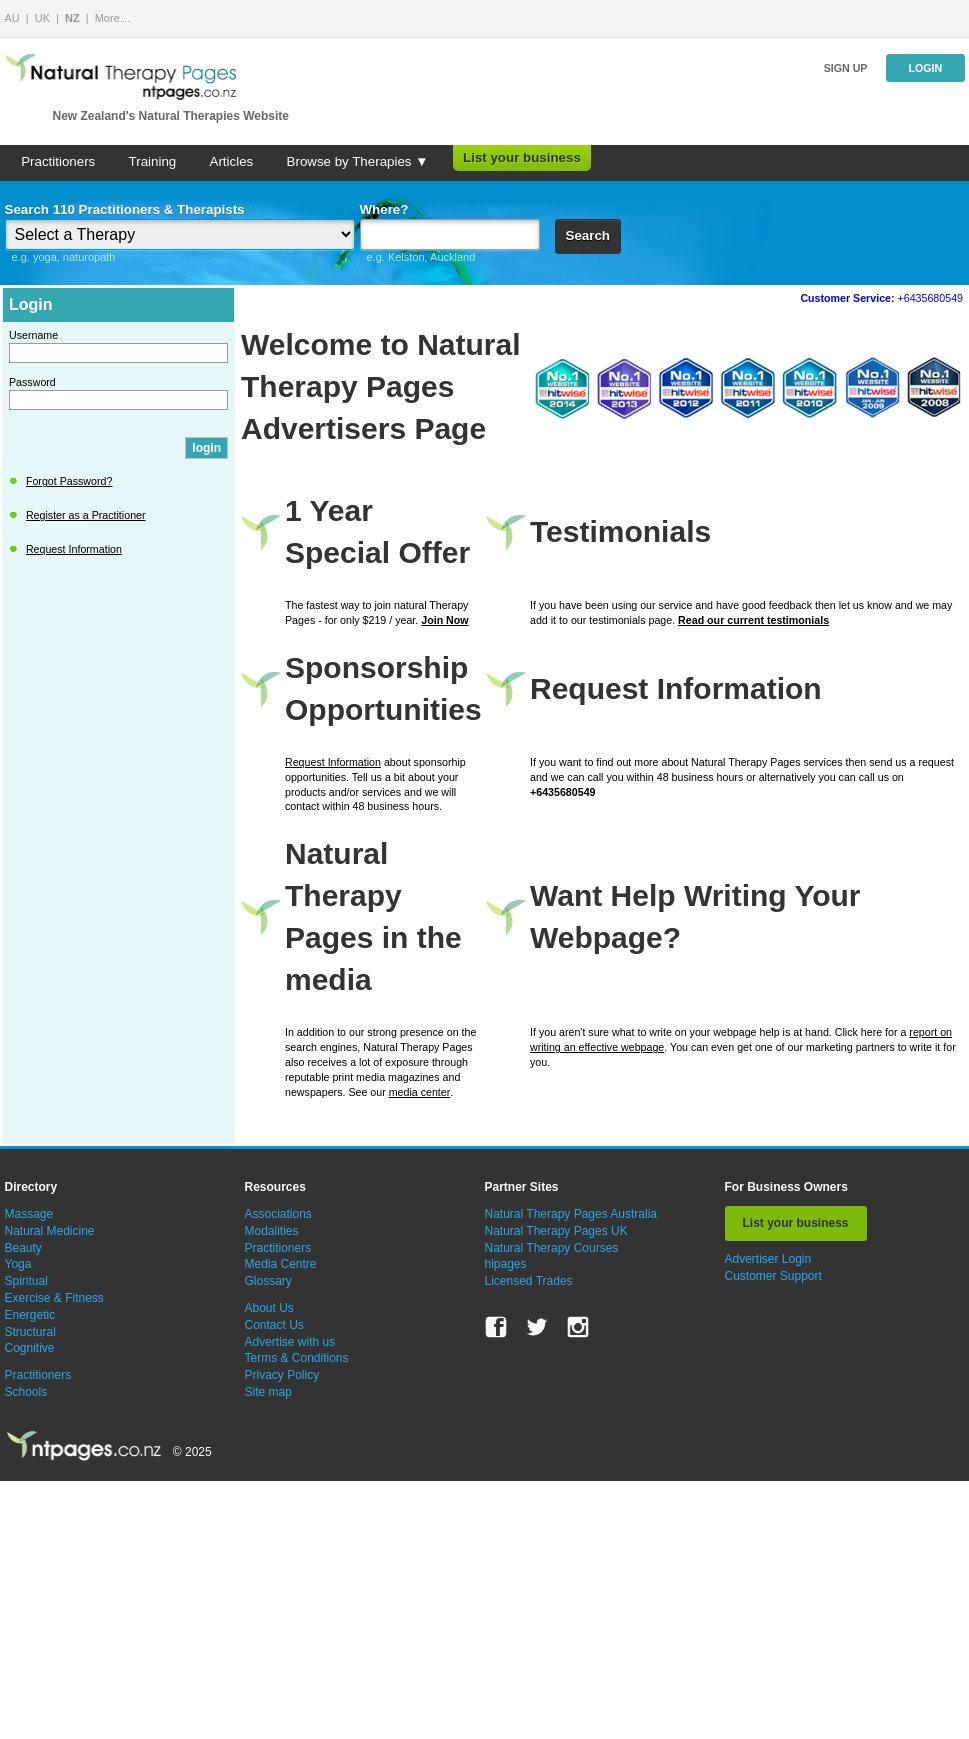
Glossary (268, 1281)
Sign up (846, 68)
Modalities (272, 1231)
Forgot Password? (69, 481)
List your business (522, 157)
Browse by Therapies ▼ (358, 161)
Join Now (444, 620)
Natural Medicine (50, 1231)
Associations (278, 1214)
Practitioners (58, 161)
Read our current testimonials (753, 620)
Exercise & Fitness (54, 1298)
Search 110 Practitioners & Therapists (125, 209)
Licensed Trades (529, 1281)
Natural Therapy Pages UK (556, 1231)
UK (42, 18)
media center (420, 1092)
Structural (30, 1332)
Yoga (18, 1264)
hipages (506, 1264)
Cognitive (30, 1348)
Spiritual (26, 1281)
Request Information (74, 549)
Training (153, 161)
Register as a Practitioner (86, 515)
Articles (232, 161)
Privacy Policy (282, 1375)
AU (12, 18)
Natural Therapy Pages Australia (571, 1214)
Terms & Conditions (297, 1358)
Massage (29, 1214)
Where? (384, 209)
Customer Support (773, 1276)
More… (113, 18)
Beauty (23, 1248)
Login (925, 68)
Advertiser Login (768, 1259)
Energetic (30, 1315)
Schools (26, 1392)
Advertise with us (290, 1342)
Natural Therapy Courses (552, 1248)
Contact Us (274, 1325)
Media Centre (281, 1264)
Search (588, 235)
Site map (268, 1392)
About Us (269, 1308)
